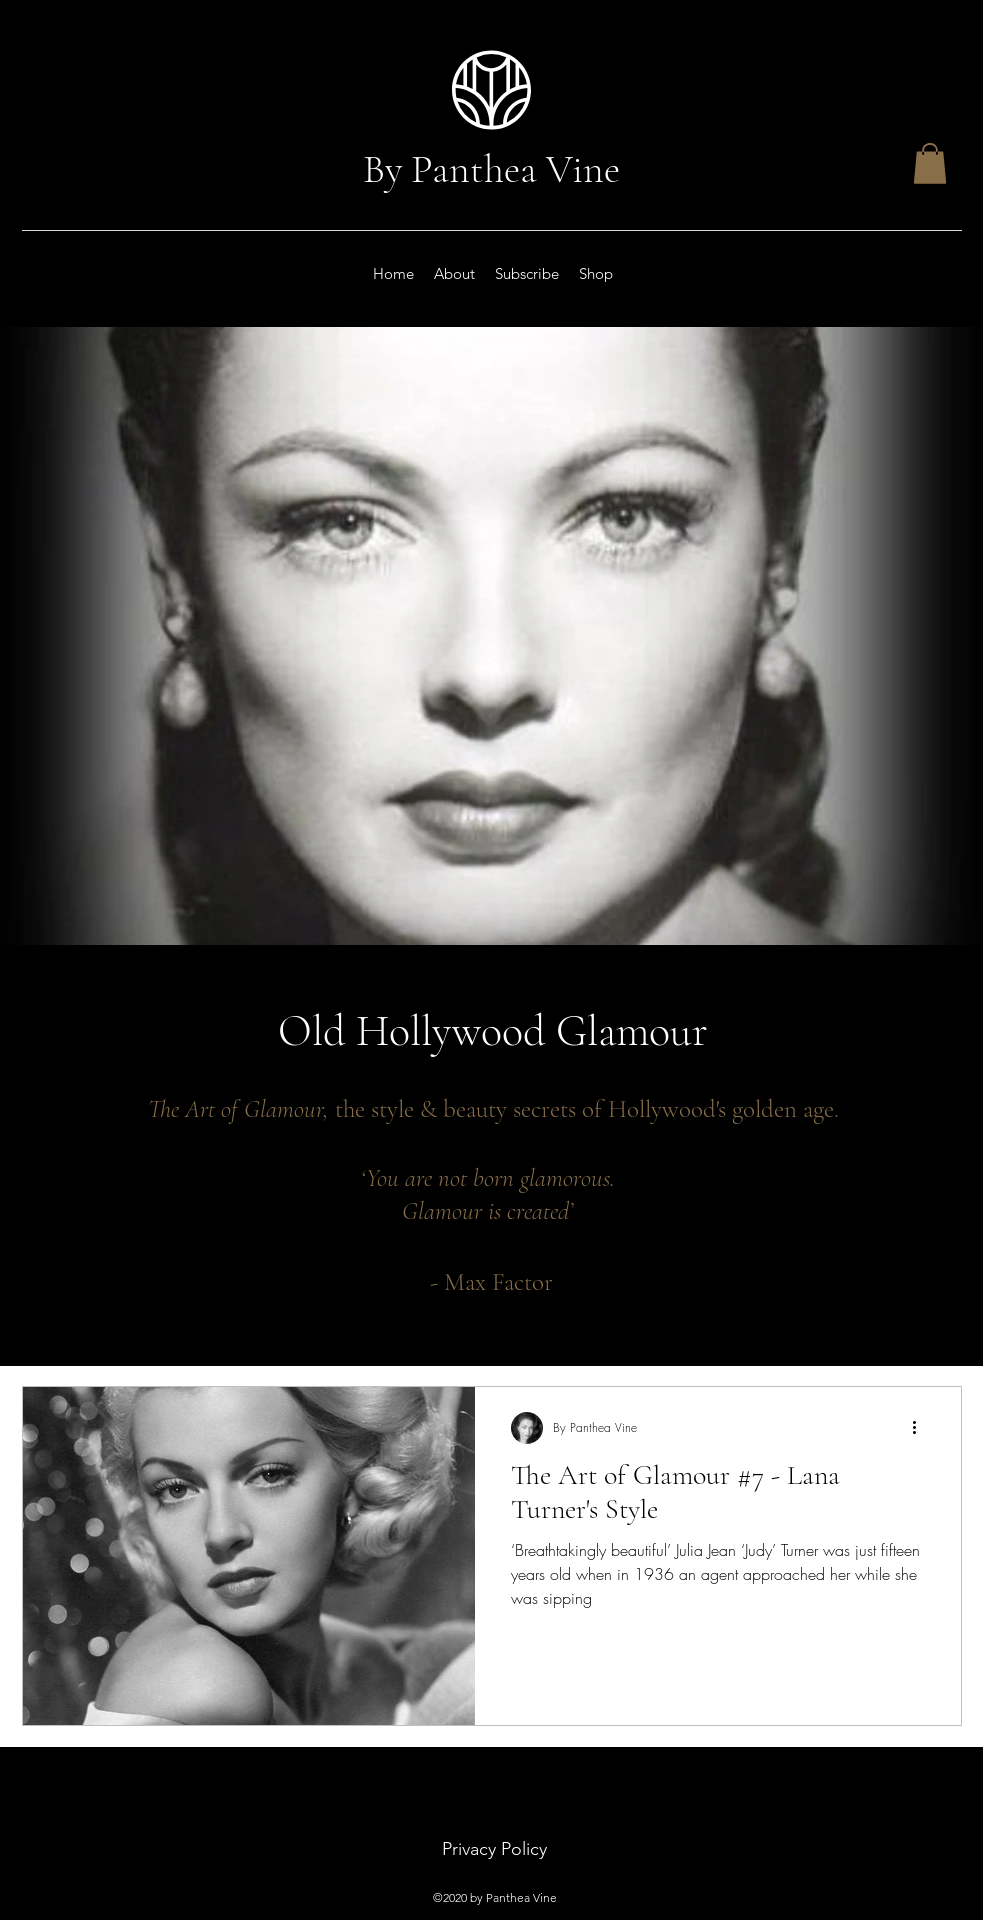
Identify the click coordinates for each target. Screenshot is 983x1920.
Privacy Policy (494, 1849)
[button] (930, 163)
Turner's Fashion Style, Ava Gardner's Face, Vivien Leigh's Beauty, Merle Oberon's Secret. (700, 1351)
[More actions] (922, 1428)
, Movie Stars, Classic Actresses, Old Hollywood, (351, 1318)
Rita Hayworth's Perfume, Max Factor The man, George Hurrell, (681, 1318)
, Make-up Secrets (160, 1318)
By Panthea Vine (491, 169)
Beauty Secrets (67, 1318)
